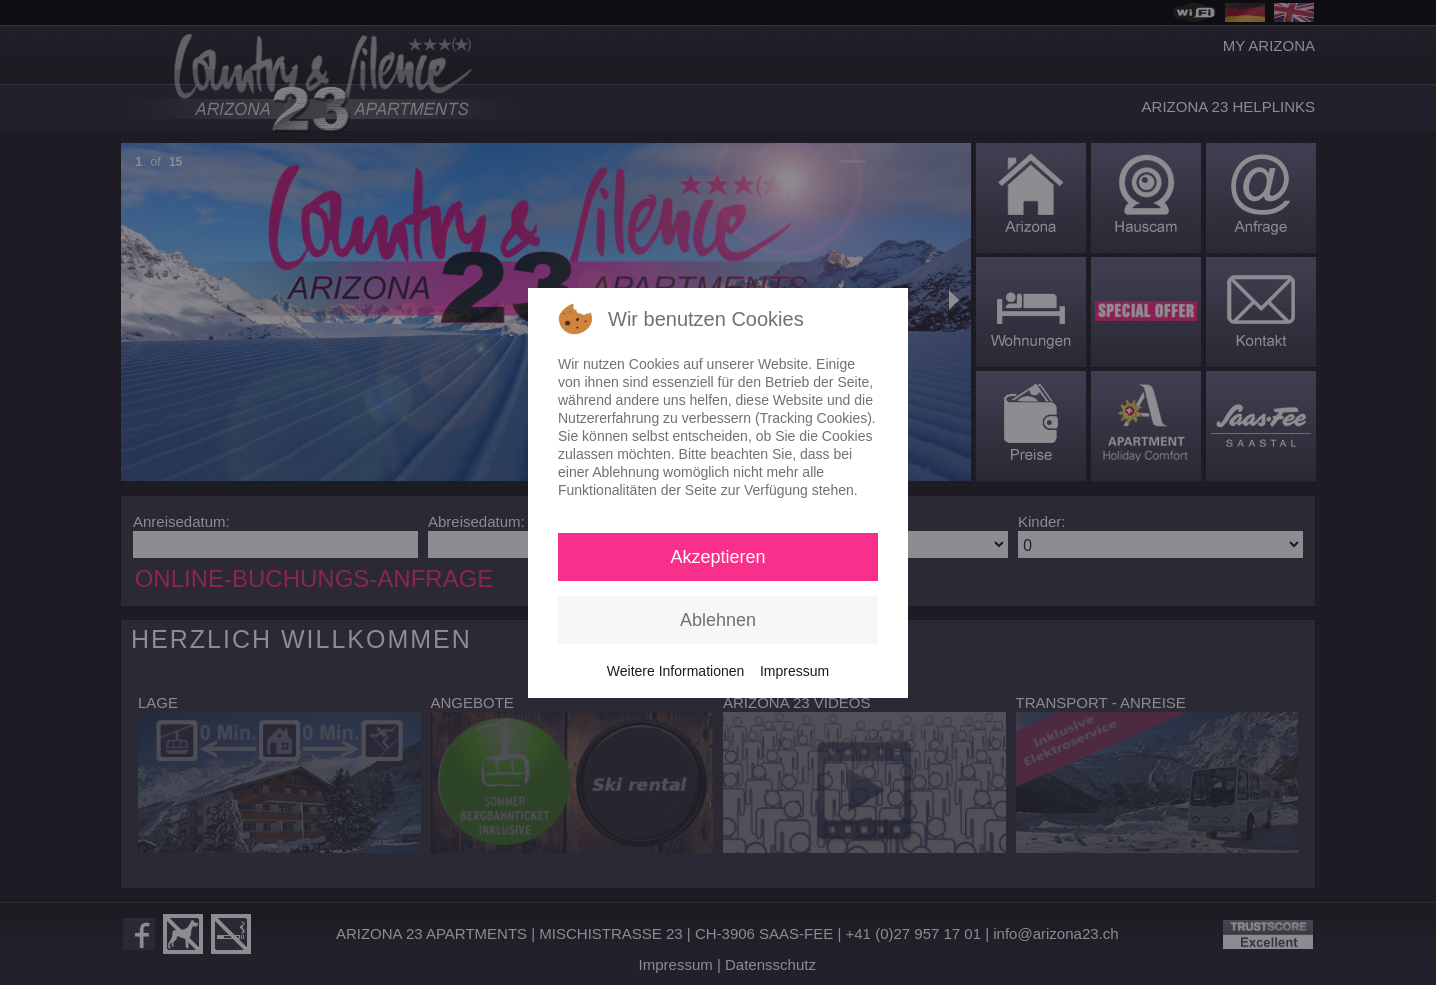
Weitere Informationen (675, 671)
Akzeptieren (717, 557)
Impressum (794, 671)
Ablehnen (718, 620)
